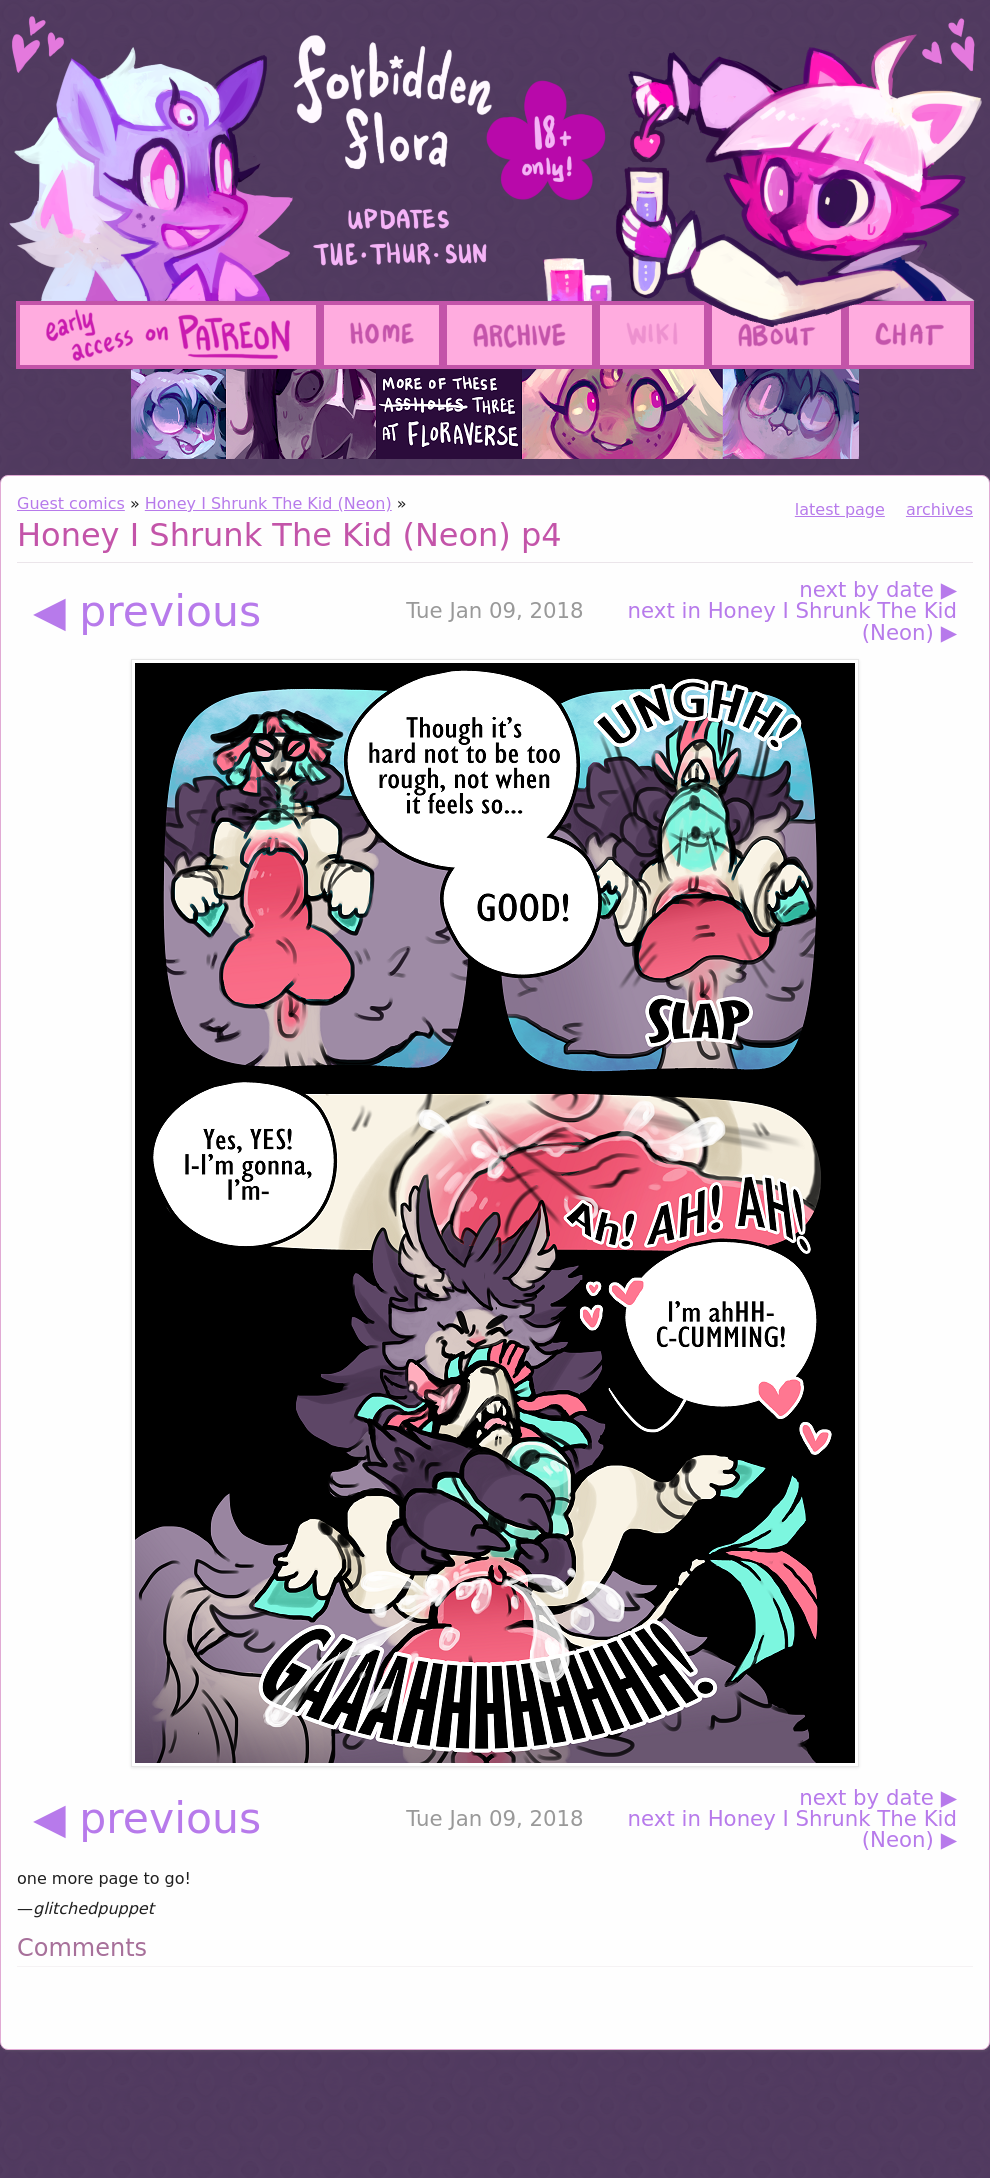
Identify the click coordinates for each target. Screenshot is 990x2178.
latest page (840, 509)
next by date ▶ (878, 589)
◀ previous (147, 611)
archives (939, 509)
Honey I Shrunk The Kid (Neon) (268, 503)
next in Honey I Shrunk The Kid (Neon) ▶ (792, 621)
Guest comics (71, 503)
